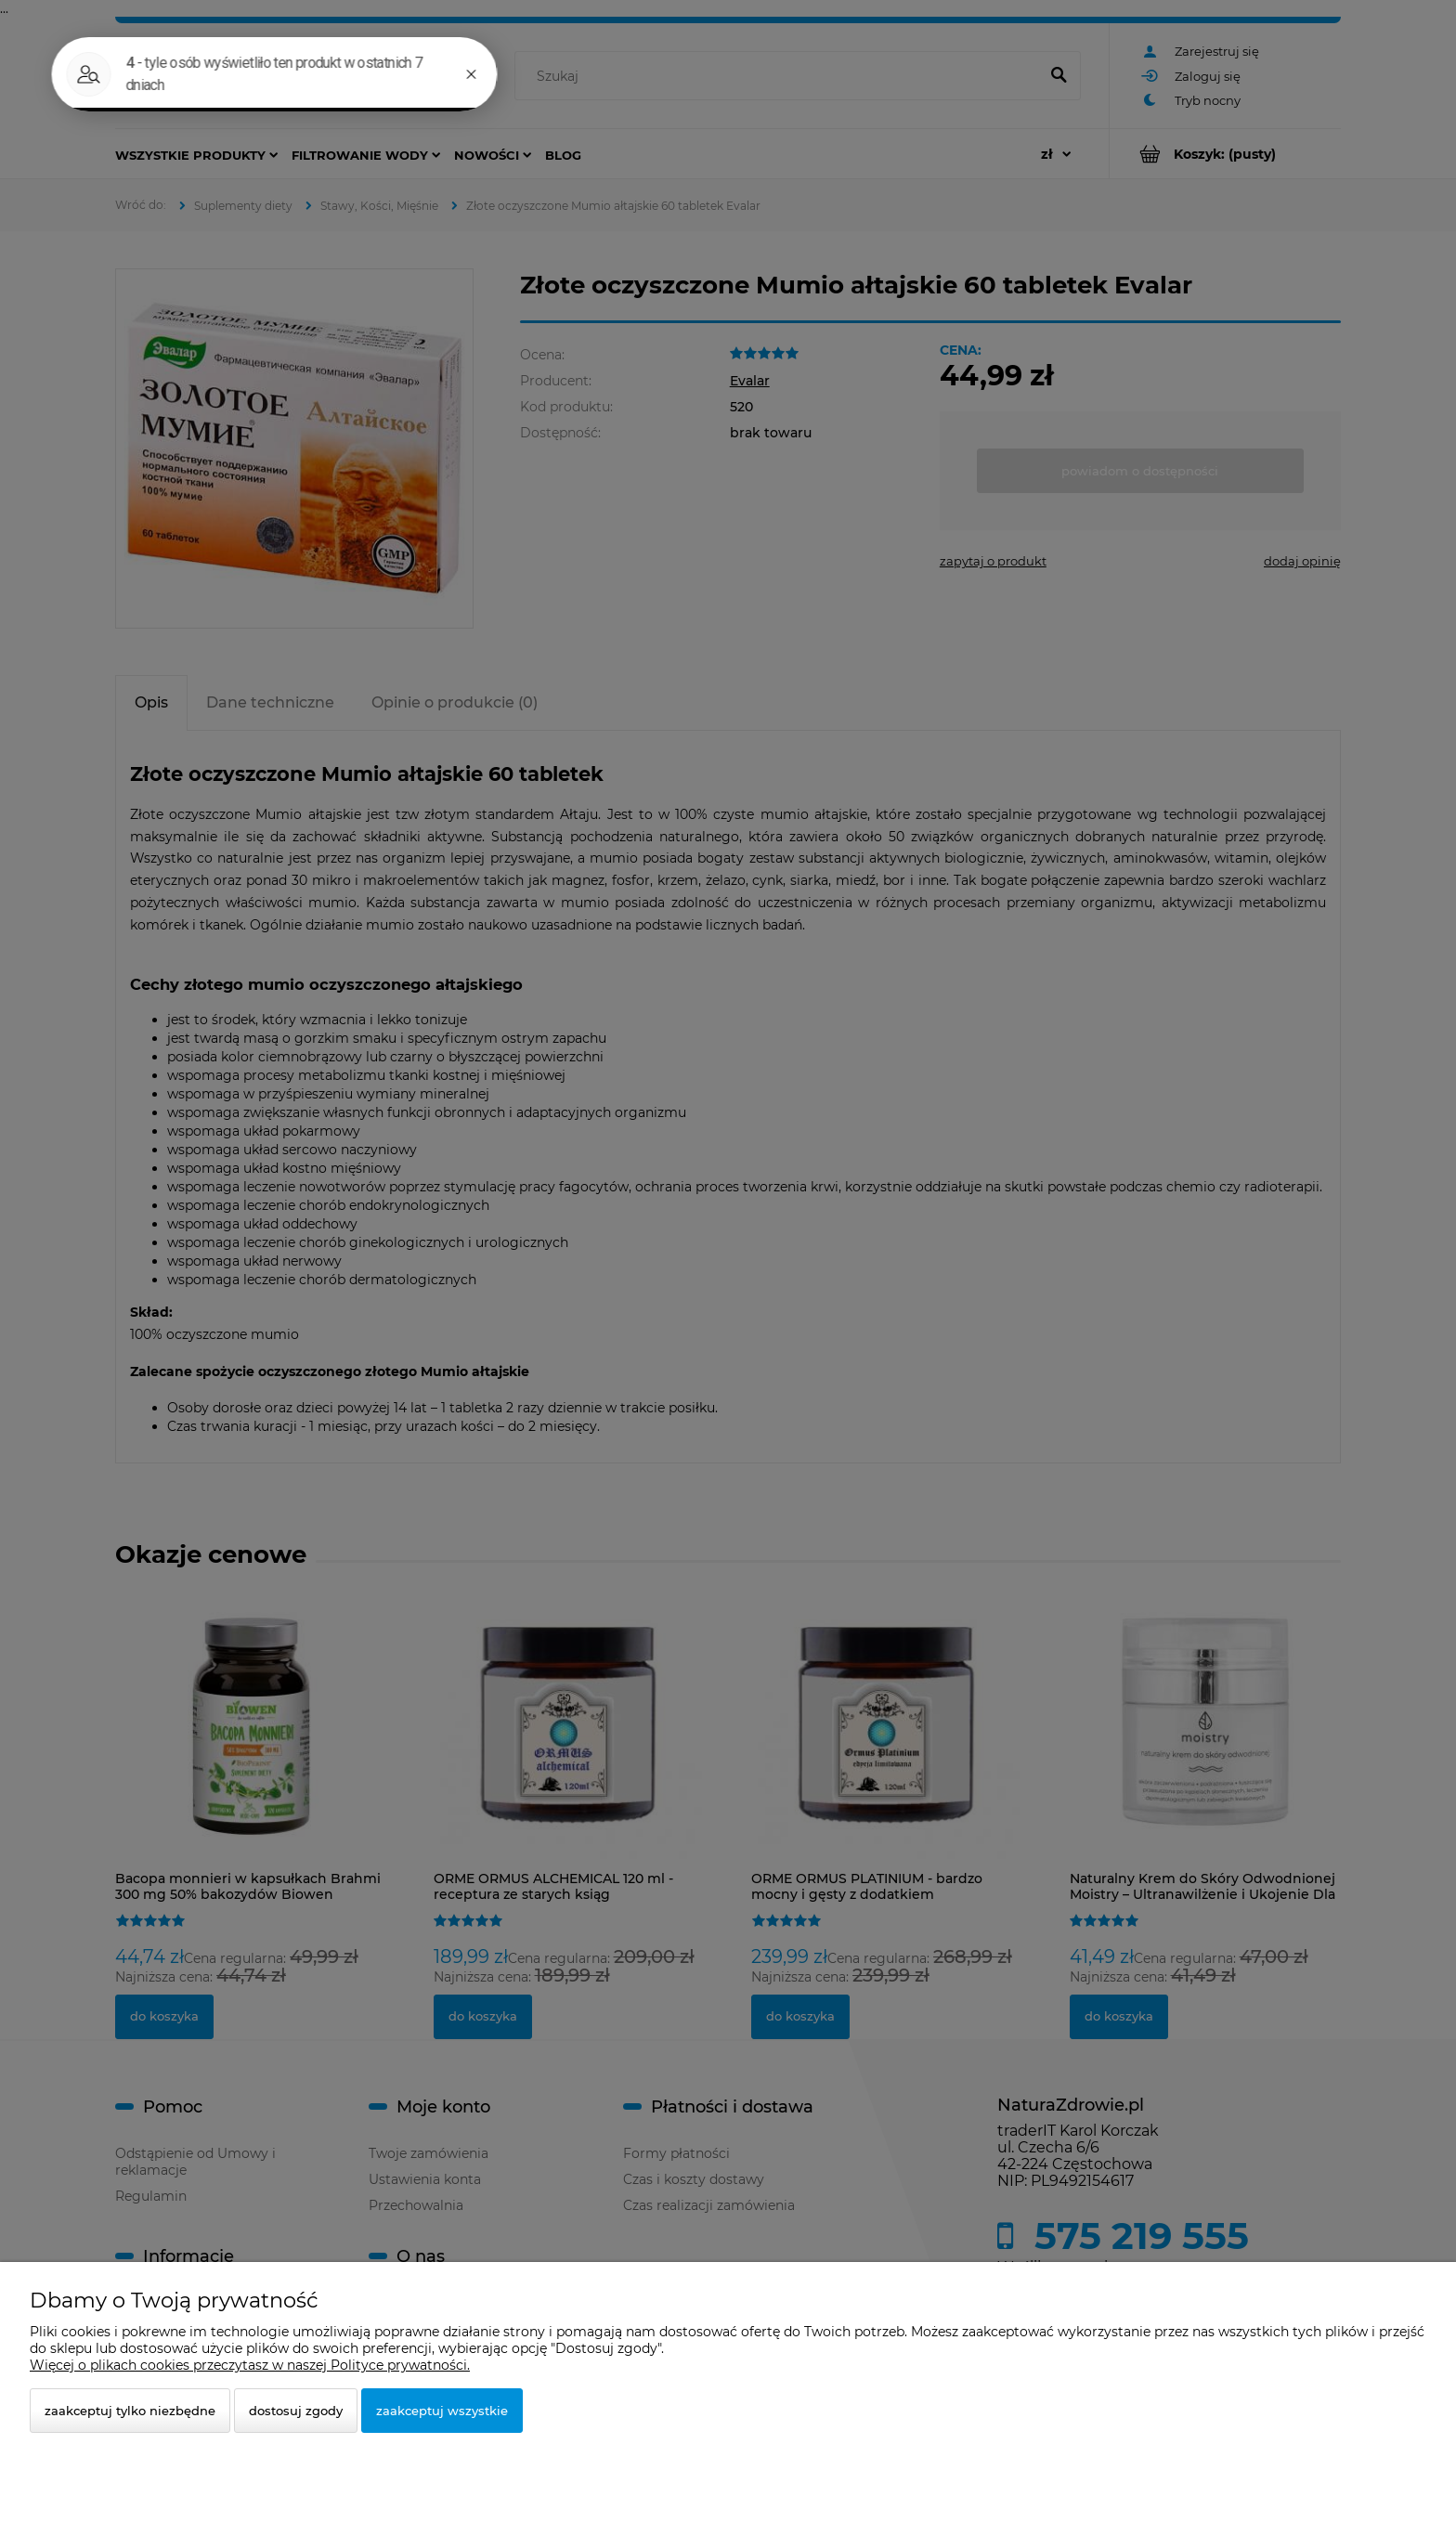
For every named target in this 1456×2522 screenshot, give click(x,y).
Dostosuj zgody (296, 2410)
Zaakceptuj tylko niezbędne (130, 2410)
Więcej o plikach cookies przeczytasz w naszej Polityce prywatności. (250, 2365)
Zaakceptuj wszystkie (442, 2410)
